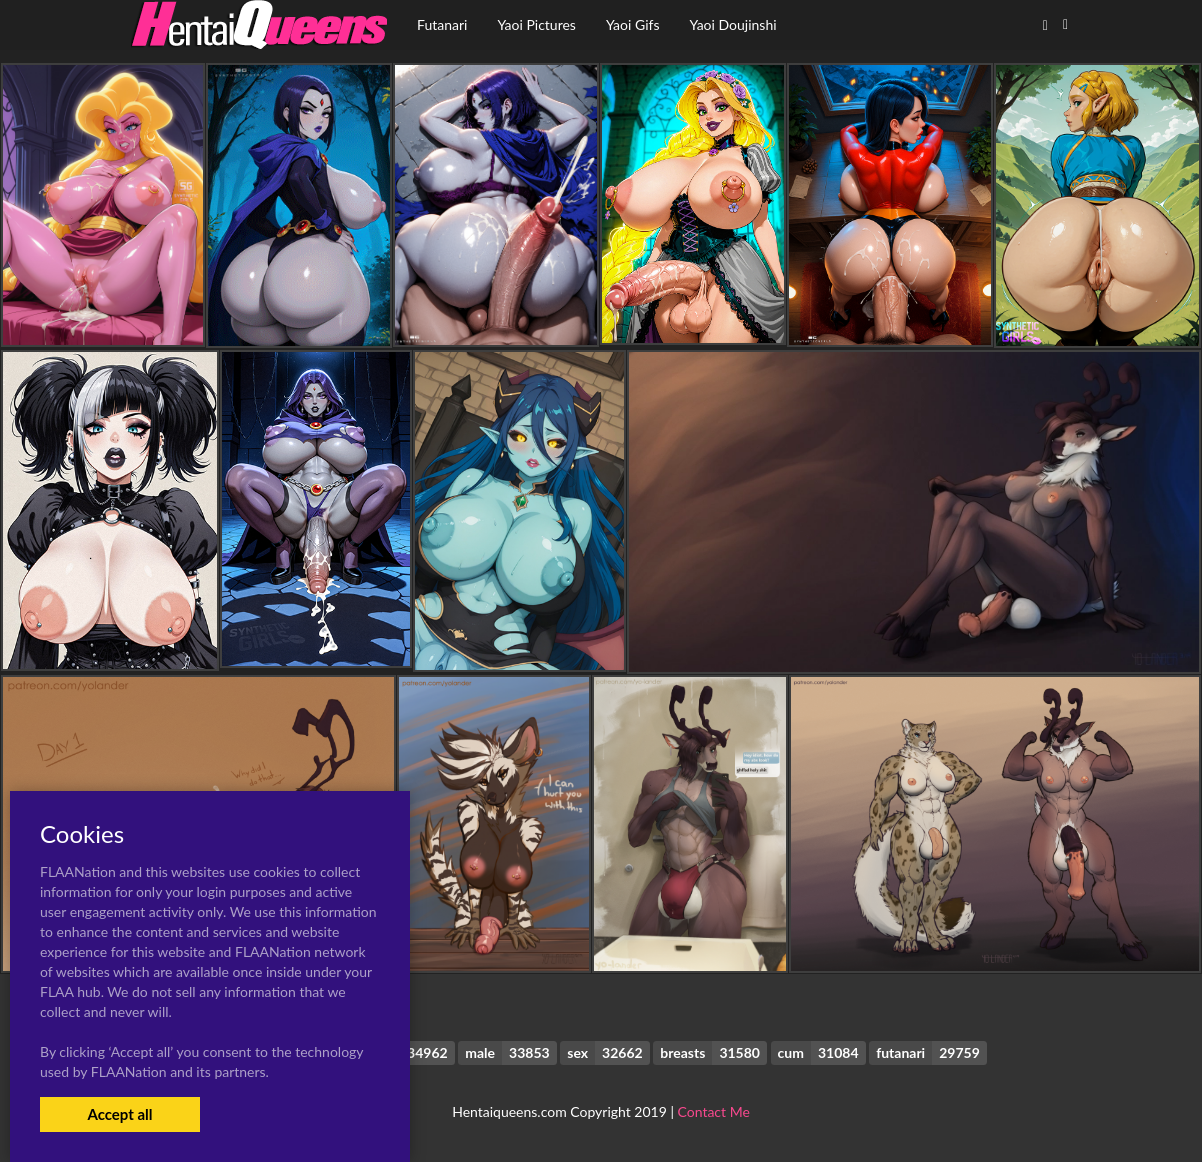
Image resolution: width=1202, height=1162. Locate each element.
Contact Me (714, 1111)
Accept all (119, 1114)
